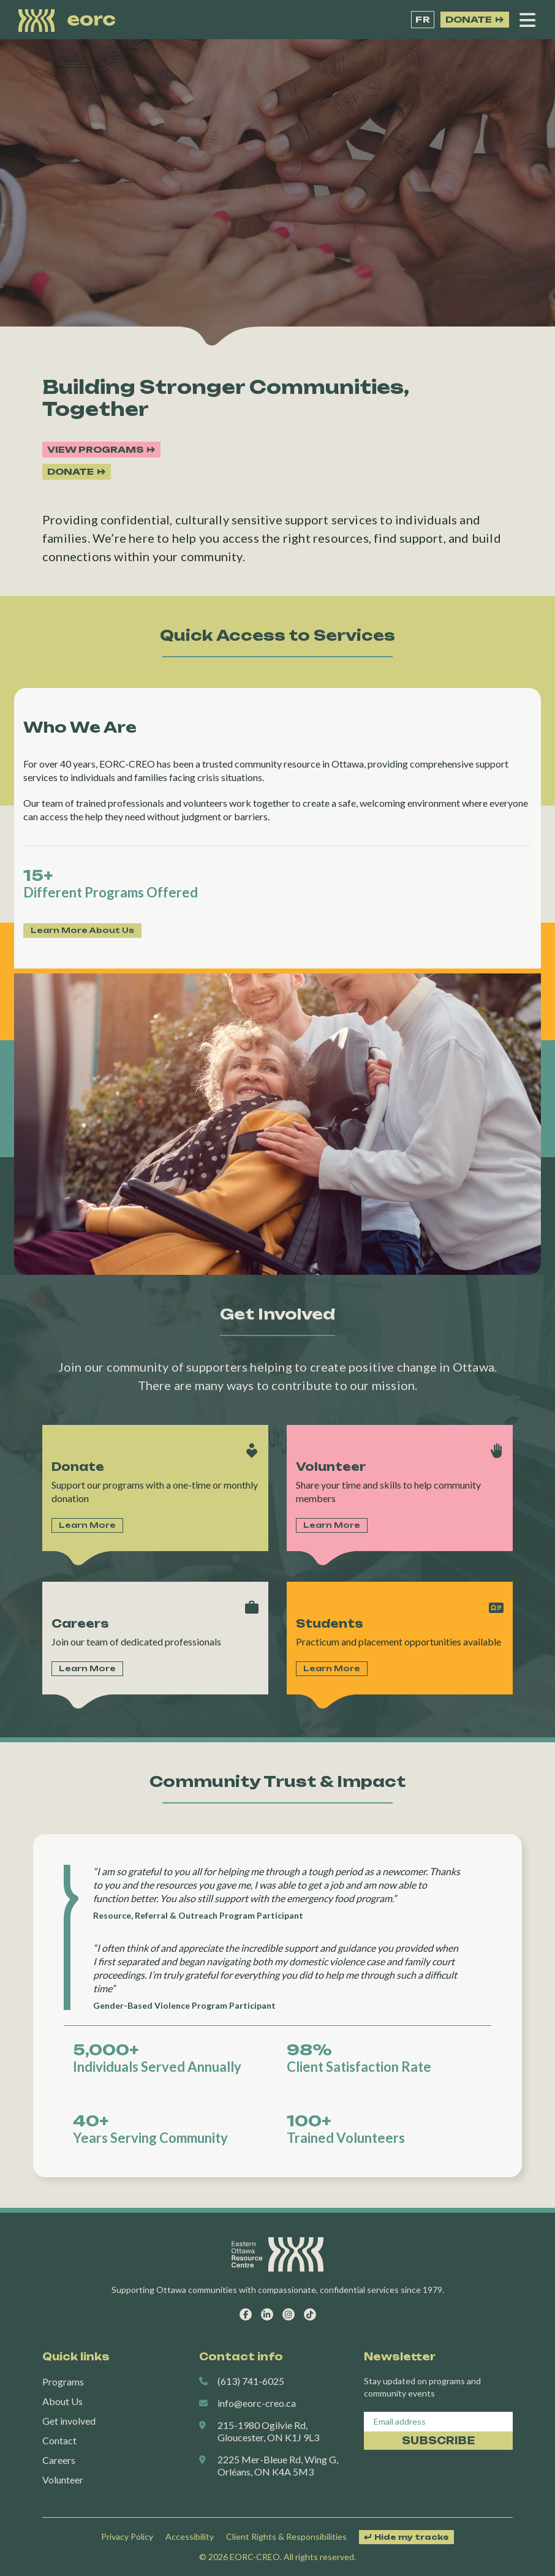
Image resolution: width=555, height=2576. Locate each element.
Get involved (69, 2421)
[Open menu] (527, 19)
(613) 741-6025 (250, 2381)
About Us (62, 2401)
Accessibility (189, 2536)
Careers (58, 2460)
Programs (63, 2381)
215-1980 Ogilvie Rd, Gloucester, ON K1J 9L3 (268, 2431)
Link (155, 1488)
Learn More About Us (82, 930)
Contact (59, 2440)
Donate (468, 19)
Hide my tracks (411, 2537)
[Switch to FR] (422, 20)
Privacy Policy (127, 2536)
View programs (95, 449)
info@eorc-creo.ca (256, 2403)
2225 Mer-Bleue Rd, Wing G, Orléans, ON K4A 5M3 (277, 2465)
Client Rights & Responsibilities (286, 2536)
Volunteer (62, 2479)
